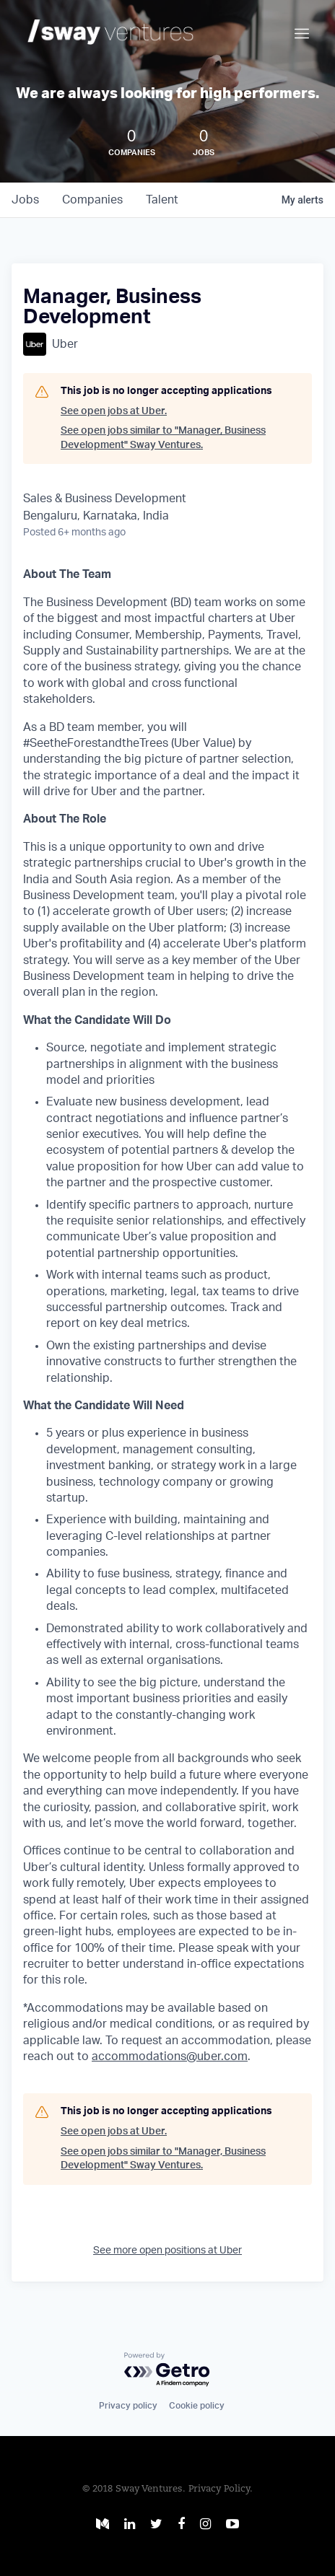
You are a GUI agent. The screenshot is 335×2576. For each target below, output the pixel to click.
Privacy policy (128, 2405)
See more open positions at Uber (167, 2251)
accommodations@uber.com (170, 2056)
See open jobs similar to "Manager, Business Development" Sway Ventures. (163, 438)
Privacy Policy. (220, 2489)
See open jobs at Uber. (114, 411)
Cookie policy (197, 2405)
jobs (25, 200)
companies (92, 200)
